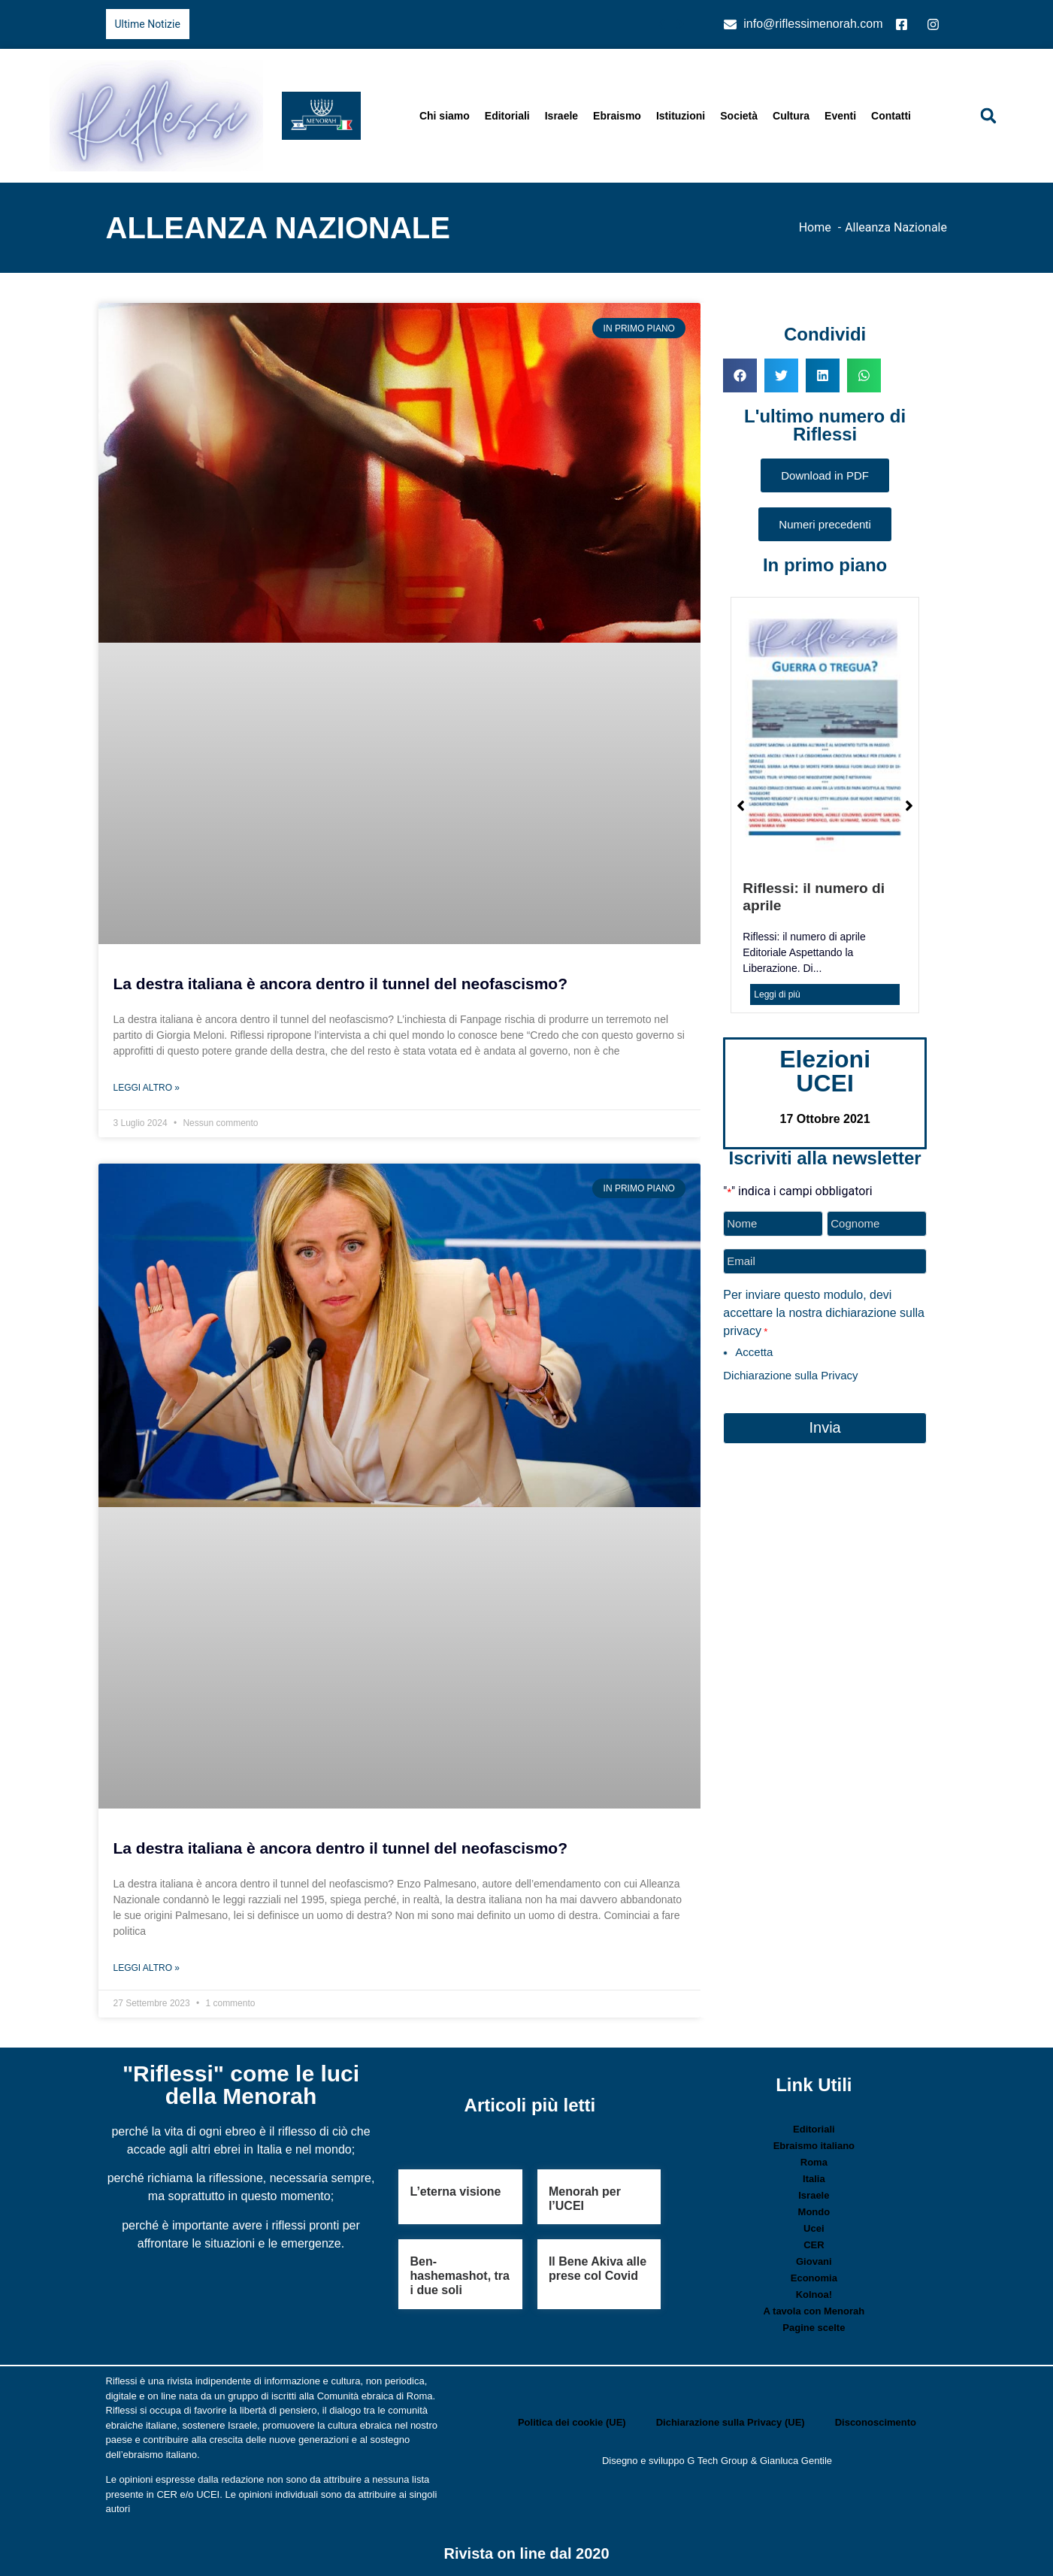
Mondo (814, 2211)
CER (813, 2245)
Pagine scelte (813, 2327)
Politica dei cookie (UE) (572, 2422)
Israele (561, 116)
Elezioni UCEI (824, 1071)
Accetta (754, 1349)
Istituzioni (680, 116)
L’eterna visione (455, 2191)
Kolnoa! (814, 2294)
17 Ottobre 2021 (825, 1118)
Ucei (813, 2228)
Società (739, 116)
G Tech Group (717, 2460)
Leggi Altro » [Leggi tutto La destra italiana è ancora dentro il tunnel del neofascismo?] (146, 1087)
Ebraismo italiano (814, 2145)
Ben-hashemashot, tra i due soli (459, 2275)
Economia (814, 2278)
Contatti (891, 116)
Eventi (840, 116)
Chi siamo (444, 116)
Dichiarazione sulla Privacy (790, 1373)
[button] (988, 115)
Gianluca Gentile (796, 2460)
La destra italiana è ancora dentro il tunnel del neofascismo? (340, 983)
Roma (814, 2162)
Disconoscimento (875, 2422)
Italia (814, 2178)
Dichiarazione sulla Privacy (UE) (730, 2422)
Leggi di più (777, 994)
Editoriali (507, 116)
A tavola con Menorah (814, 2311)
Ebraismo (617, 116)
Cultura (791, 116)
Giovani (814, 2261)
